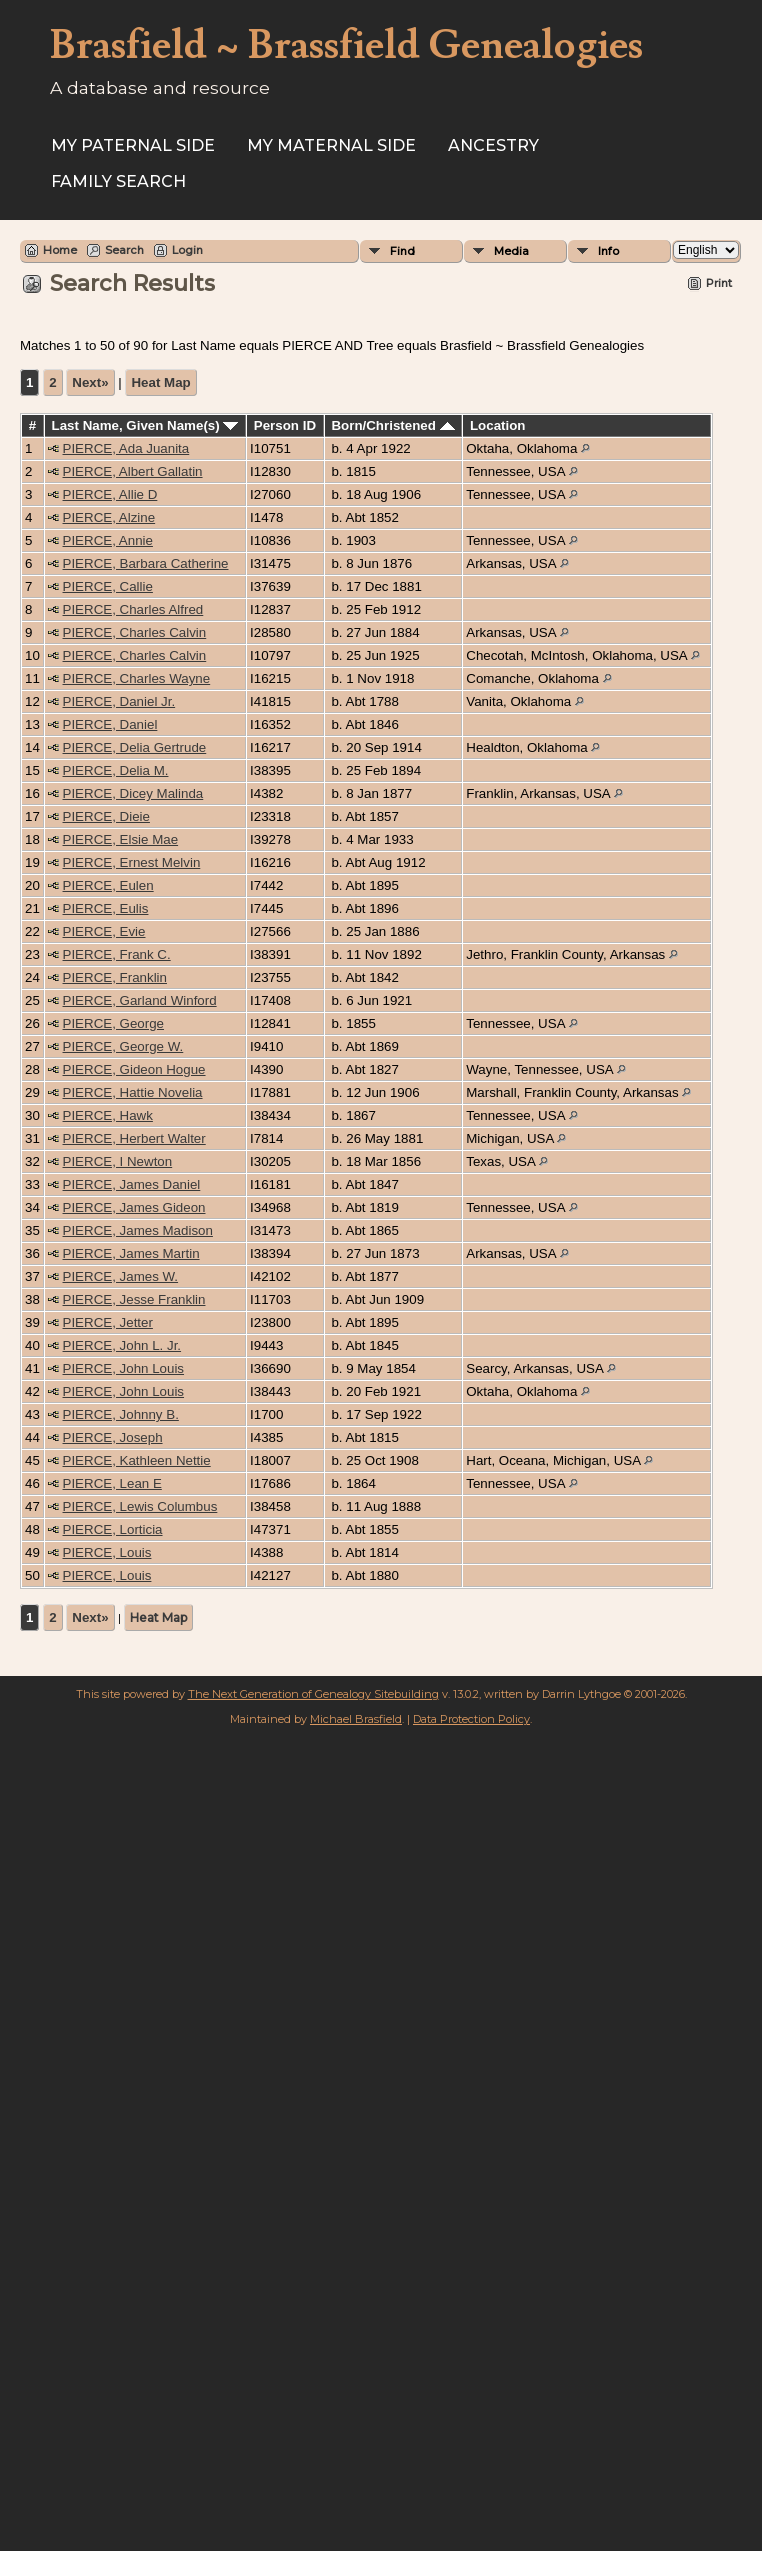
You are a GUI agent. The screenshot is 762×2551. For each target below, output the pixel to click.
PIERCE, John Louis (124, 1368)
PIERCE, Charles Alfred (133, 609)
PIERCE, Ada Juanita (126, 448)
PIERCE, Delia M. (116, 770)
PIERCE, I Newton (118, 1161)
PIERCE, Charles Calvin (135, 632)
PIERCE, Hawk (108, 1115)
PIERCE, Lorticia (113, 1529)
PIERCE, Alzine (109, 517)
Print (719, 283)
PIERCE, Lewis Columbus (140, 1506)
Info (608, 251)
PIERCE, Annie (108, 540)
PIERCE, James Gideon (134, 1207)
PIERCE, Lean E (112, 1483)
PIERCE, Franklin (115, 977)
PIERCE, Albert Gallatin (133, 471)
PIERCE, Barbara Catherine (146, 563)
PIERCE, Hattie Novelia (133, 1092)
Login (187, 250)
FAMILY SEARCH (118, 181)
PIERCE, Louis (107, 1552)
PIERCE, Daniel (110, 724)
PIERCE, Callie (108, 586)
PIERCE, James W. (121, 1276)
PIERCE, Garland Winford (140, 1000)
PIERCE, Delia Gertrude (135, 747)
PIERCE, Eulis (106, 908)
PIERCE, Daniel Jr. (119, 701)
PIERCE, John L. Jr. (122, 1345)
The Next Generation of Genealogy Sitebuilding (313, 1694)
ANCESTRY (493, 145)
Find (402, 251)
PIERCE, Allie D (110, 494)
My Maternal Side (331, 145)
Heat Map (160, 382)
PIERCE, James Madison (138, 1230)
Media (511, 251)
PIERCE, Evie (104, 931)
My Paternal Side (133, 145)
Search (124, 250)
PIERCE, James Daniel (132, 1184)
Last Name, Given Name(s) (145, 425)
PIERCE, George (113, 1023)
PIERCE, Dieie (106, 816)
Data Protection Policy (471, 1719)
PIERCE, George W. (123, 1046)
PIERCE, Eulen (108, 885)
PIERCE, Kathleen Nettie (137, 1460)
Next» (90, 382)
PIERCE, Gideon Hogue (134, 1069)
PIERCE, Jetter (108, 1322)
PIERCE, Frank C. (117, 954)
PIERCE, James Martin (131, 1253)
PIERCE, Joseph (113, 1437)
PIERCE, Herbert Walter (134, 1138)
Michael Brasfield (356, 1719)
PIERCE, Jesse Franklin (134, 1299)
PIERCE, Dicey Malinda (133, 793)
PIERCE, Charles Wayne (137, 678)
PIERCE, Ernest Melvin (132, 862)
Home (60, 250)
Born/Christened (392, 425)
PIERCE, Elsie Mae (121, 839)
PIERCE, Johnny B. (121, 1414)
